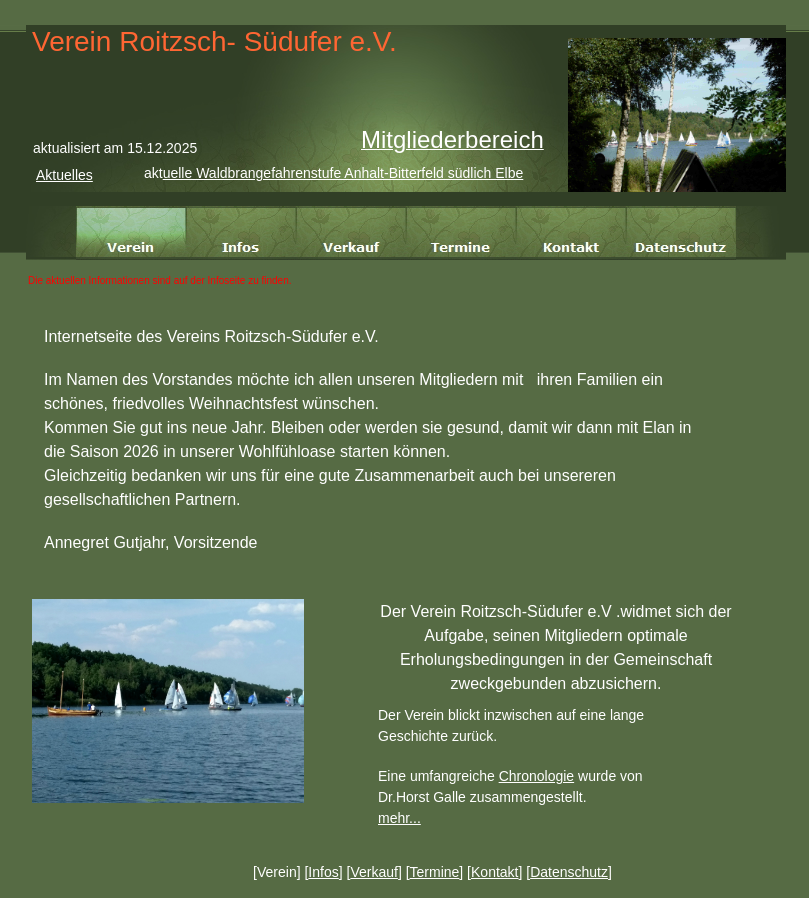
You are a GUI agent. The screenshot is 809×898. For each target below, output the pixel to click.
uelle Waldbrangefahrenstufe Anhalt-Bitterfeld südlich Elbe (343, 173)
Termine (435, 872)
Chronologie (537, 776)
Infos (323, 872)
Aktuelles (64, 175)
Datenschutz (569, 872)
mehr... (399, 818)
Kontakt (494, 872)
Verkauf (373, 872)
